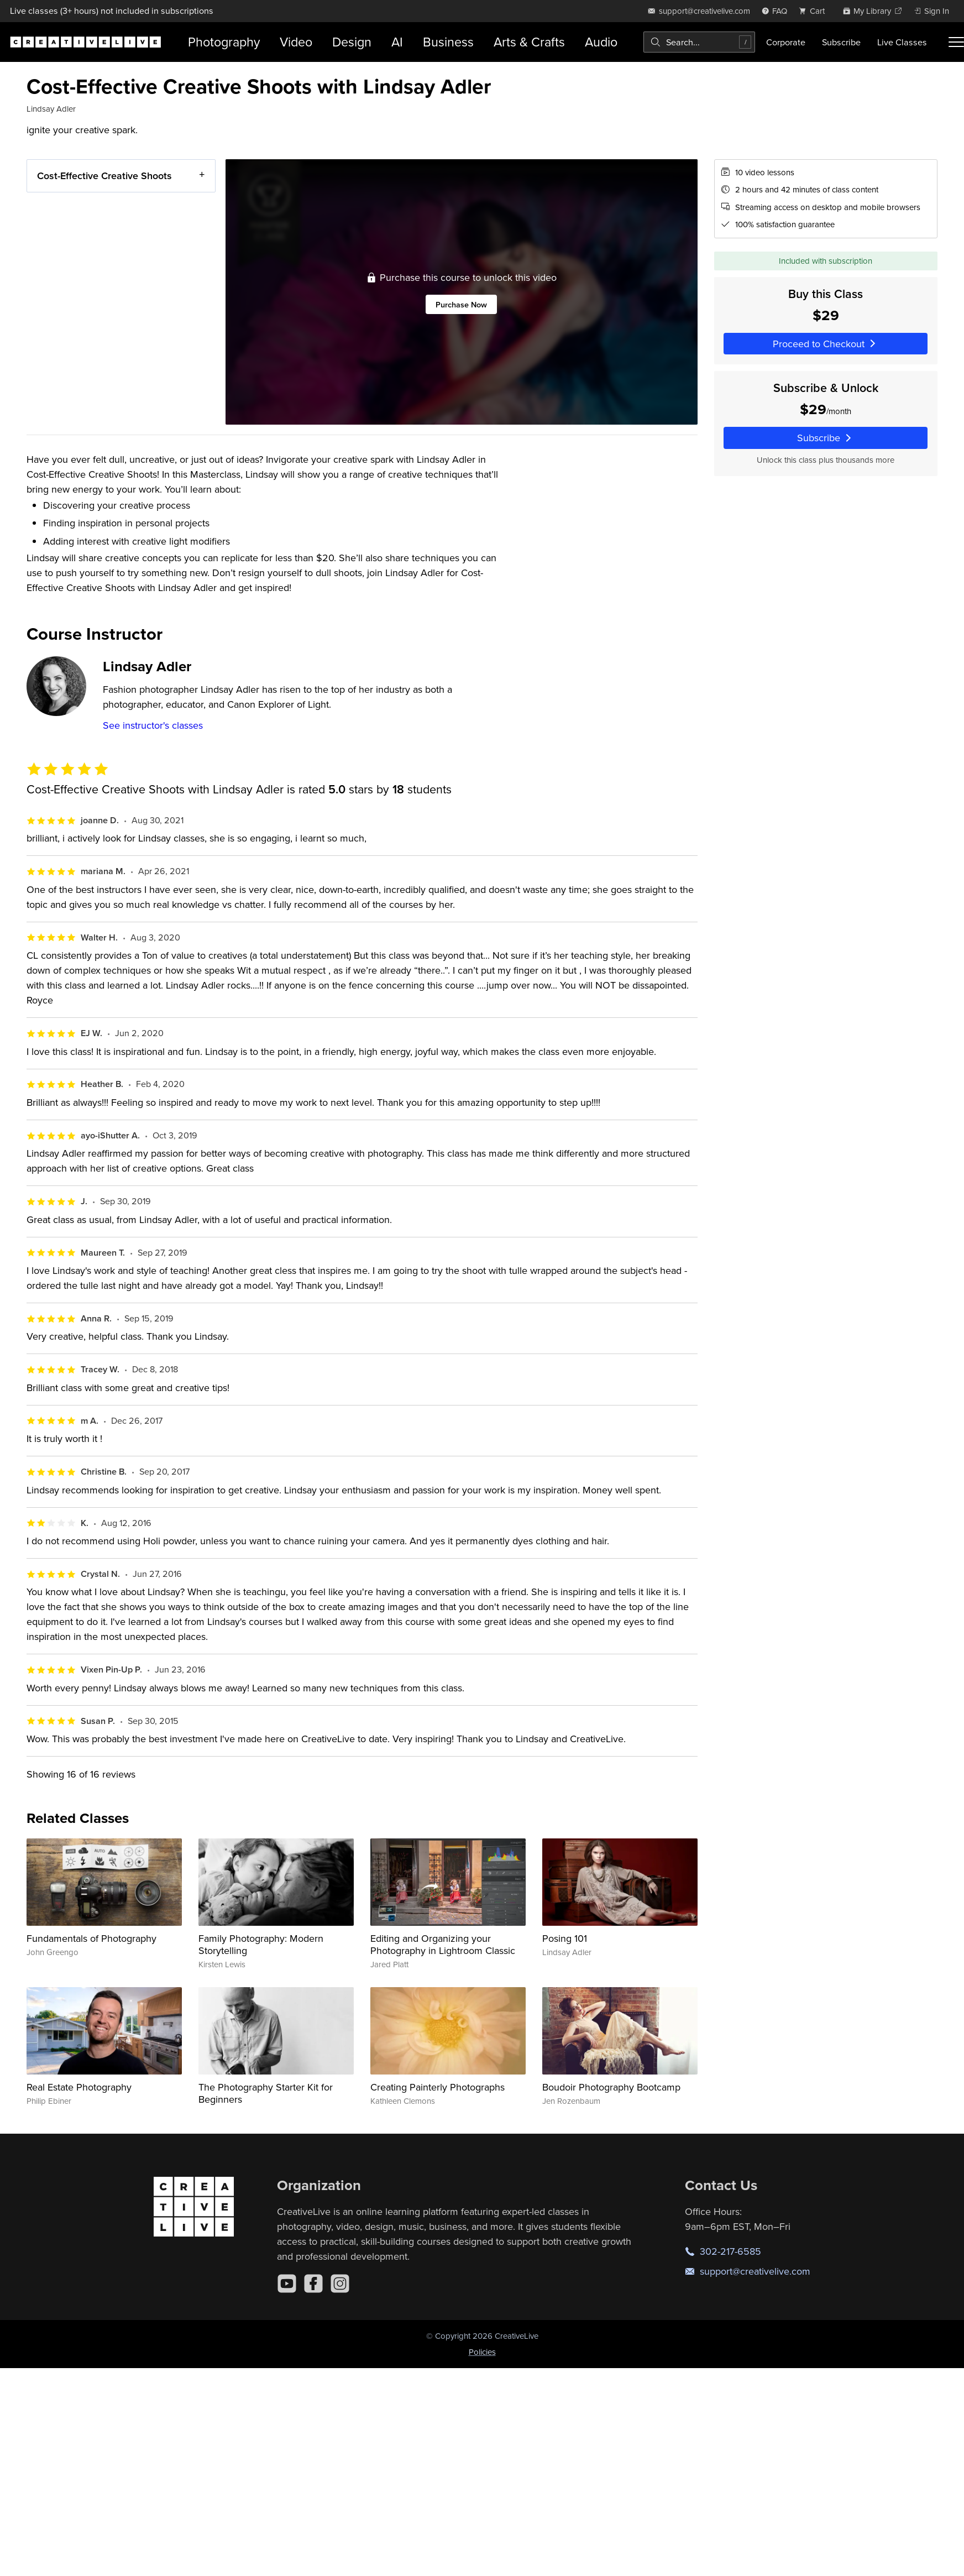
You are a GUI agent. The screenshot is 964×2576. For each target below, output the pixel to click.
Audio (601, 42)
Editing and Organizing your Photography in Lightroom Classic (442, 1944)
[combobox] (699, 42)
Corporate (785, 42)
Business (448, 42)
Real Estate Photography (79, 2087)
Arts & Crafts (529, 42)
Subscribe (841, 42)
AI (397, 42)
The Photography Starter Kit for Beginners (265, 2093)
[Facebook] (313, 2283)
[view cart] (815, 10)
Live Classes (902, 42)
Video (296, 42)
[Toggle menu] (956, 42)
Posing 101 (564, 1938)
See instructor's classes (153, 725)
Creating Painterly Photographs (437, 2087)
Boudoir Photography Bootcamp (611, 2087)
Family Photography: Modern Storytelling (260, 1944)
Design (351, 42)
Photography (224, 42)
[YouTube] (287, 2283)
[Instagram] (340, 2283)
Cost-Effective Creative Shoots (104, 175)
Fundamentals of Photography (91, 1938)
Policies (482, 2352)
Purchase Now (461, 304)
